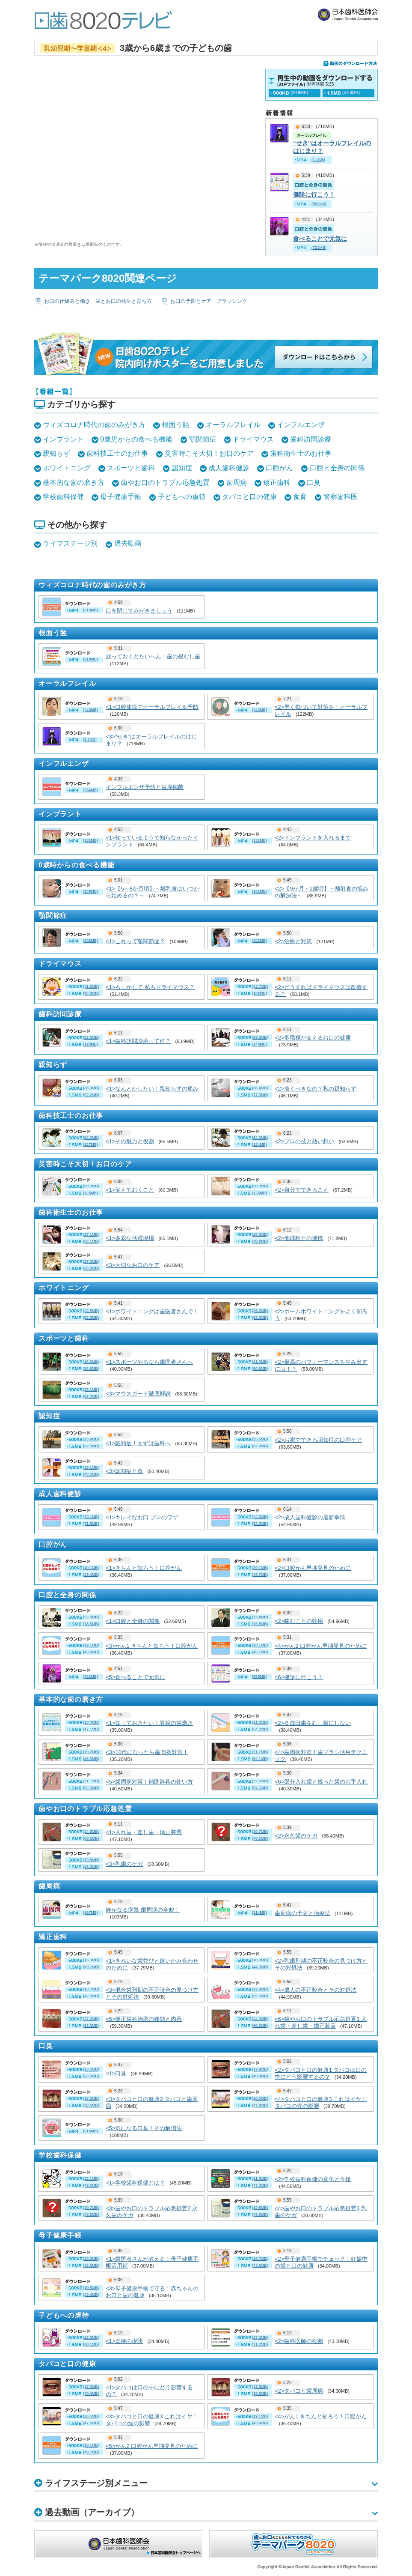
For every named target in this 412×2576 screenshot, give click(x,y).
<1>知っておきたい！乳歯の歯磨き (149, 1723)
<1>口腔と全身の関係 (133, 1621)
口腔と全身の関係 (337, 468)
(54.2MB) (260, 1729)
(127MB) (90, 1144)
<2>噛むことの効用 (299, 1621)
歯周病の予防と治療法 (302, 1913)
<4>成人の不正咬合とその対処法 (315, 1990)
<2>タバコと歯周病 (299, 2391)
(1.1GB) (90, 739)
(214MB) (259, 1912)
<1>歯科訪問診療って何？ (138, 1041)
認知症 (182, 468)
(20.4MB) (91, 1722)
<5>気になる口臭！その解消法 (144, 2128)
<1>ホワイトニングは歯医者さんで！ (152, 1311)
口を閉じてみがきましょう (139, 610)
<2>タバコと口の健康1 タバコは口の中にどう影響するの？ (321, 2073)
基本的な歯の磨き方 (73, 482)
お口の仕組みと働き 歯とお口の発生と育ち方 (98, 301)
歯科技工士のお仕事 (117, 453)
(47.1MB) (91, 1729)
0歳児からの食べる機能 (136, 439)
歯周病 (236, 482)
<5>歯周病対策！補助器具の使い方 (149, 1781)
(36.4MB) (260, 1088)
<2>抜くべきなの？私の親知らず (315, 1088)
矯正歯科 (276, 482)
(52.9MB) (260, 1138)
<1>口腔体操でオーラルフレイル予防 (152, 707)
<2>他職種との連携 (299, 1238)
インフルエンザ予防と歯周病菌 (145, 787)
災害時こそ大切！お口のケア (209, 453)
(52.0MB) (91, 1788)
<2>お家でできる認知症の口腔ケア (318, 1440)
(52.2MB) (91, 1138)
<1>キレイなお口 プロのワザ (142, 1517)
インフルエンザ (301, 424)
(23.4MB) (260, 1617)
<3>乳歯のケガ (124, 1864)
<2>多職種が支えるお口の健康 (313, 1037)
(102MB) (259, 993)
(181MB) (259, 891)
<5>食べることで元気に (135, 1677)
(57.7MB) (260, 1788)
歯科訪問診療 (310, 439)
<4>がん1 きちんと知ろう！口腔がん (321, 2416)
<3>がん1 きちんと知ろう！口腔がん (152, 1646)
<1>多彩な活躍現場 (130, 1238)
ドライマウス (253, 439)
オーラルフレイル (233, 424)
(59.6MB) (260, 1037)
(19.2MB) (91, 1752)
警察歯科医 (340, 496)
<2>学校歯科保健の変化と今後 (313, 2179)
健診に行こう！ (314, 194)
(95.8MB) (91, 993)
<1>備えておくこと (130, 1189)
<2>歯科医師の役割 (299, 2341)
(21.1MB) (91, 1781)
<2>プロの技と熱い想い (304, 1141)
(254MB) (90, 790)
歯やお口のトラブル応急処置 (165, 482)
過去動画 (128, 543)
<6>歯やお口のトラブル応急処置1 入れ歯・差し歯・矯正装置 (321, 2022)
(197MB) (90, 1912)
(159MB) (90, 891)
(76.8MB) (260, 1624)
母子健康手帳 (120, 496)
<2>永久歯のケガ (296, 1835)
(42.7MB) (260, 986)
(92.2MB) (91, 1095)
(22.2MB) (260, 1781)
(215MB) (90, 2131)
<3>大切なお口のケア (133, 1265)
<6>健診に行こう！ (299, 1677)
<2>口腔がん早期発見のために (313, 1568)
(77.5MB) (260, 1095)
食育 (300, 496)
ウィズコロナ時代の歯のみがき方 (94, 424)
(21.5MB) (260, 1722)
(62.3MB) (91, 1446)
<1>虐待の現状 (124, 2341)
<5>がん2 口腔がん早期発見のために (152, 2446)
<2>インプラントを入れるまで (313, 837)
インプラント (63, 439)
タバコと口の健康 (249, 496)
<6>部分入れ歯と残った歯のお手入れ (321, 1781)
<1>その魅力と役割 (130, 1141)
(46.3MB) (91, 1759)
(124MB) (259, 1144)
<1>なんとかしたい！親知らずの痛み (152, 1088)
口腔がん (279, 468)
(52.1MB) (260, 1759)
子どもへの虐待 (182, 496)
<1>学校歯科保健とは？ (135, 2182)
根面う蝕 (175, 424)
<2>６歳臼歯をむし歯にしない (313, 1723)
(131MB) (90, 840)
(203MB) (90, 940)
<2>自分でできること (302, 1189)
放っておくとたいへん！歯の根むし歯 (153, 656)
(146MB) (259, 1044)
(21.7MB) (260, 1752)
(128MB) (90, 1044)
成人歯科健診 (228, 468)
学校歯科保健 (63, 496)
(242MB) (259, 710)
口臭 (313, 482)
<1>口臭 (116, 2073)
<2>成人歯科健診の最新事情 (310, 1517)
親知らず (56, 453)
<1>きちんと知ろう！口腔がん (144, 1568)
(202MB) (259, 940)
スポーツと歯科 (131, 468)
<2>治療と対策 (293, 941)
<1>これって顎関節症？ (135, 941)
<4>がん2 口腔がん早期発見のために (321, 1646)
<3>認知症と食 (124, 1471)
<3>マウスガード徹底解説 (138, 1393)
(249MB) (90, 710)
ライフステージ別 (70, 543)
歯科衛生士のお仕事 (301, 453)
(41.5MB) (91, 986)
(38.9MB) (91, 1088)
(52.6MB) (91, 1037)
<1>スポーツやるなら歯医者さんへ (149, 1362)
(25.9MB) (91, 1439)
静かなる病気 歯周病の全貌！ (143, 1910)
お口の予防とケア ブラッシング (208, 301)
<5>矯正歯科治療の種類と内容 (144, 2019)
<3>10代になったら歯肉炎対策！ (147, 1752)
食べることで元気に (320, 238)
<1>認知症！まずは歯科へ (138, 1443)
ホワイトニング (67, 468)
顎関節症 (202, 439)
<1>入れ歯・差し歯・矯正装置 (144, 1832)
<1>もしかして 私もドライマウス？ (150, 987)
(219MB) (90, 610)
